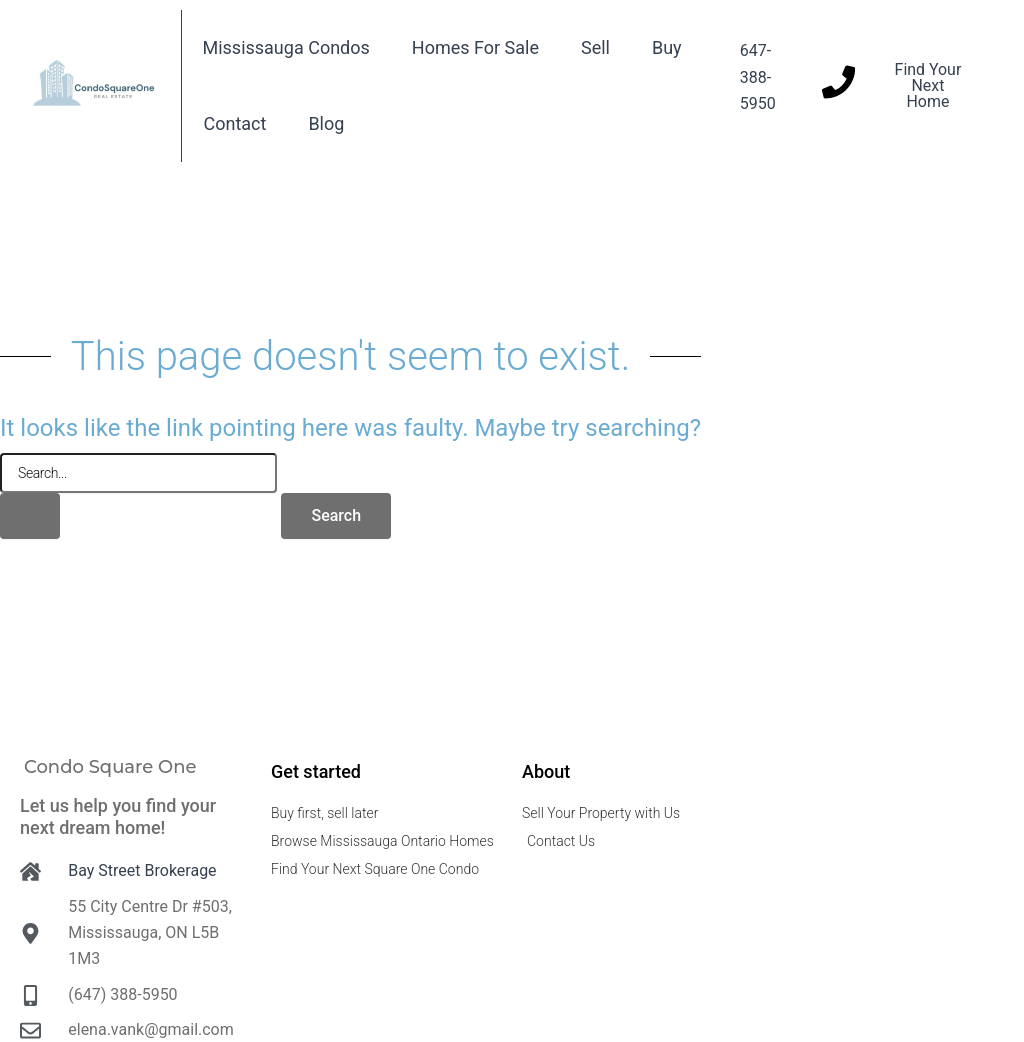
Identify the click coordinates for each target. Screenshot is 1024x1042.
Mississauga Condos (285, 47)
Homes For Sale (475, 47)
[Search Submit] (30, 516)
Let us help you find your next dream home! (118, 816)
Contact (234, 123)
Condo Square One (110, 767)
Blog (326, 123)
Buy (667, 47)
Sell (595, 47)
